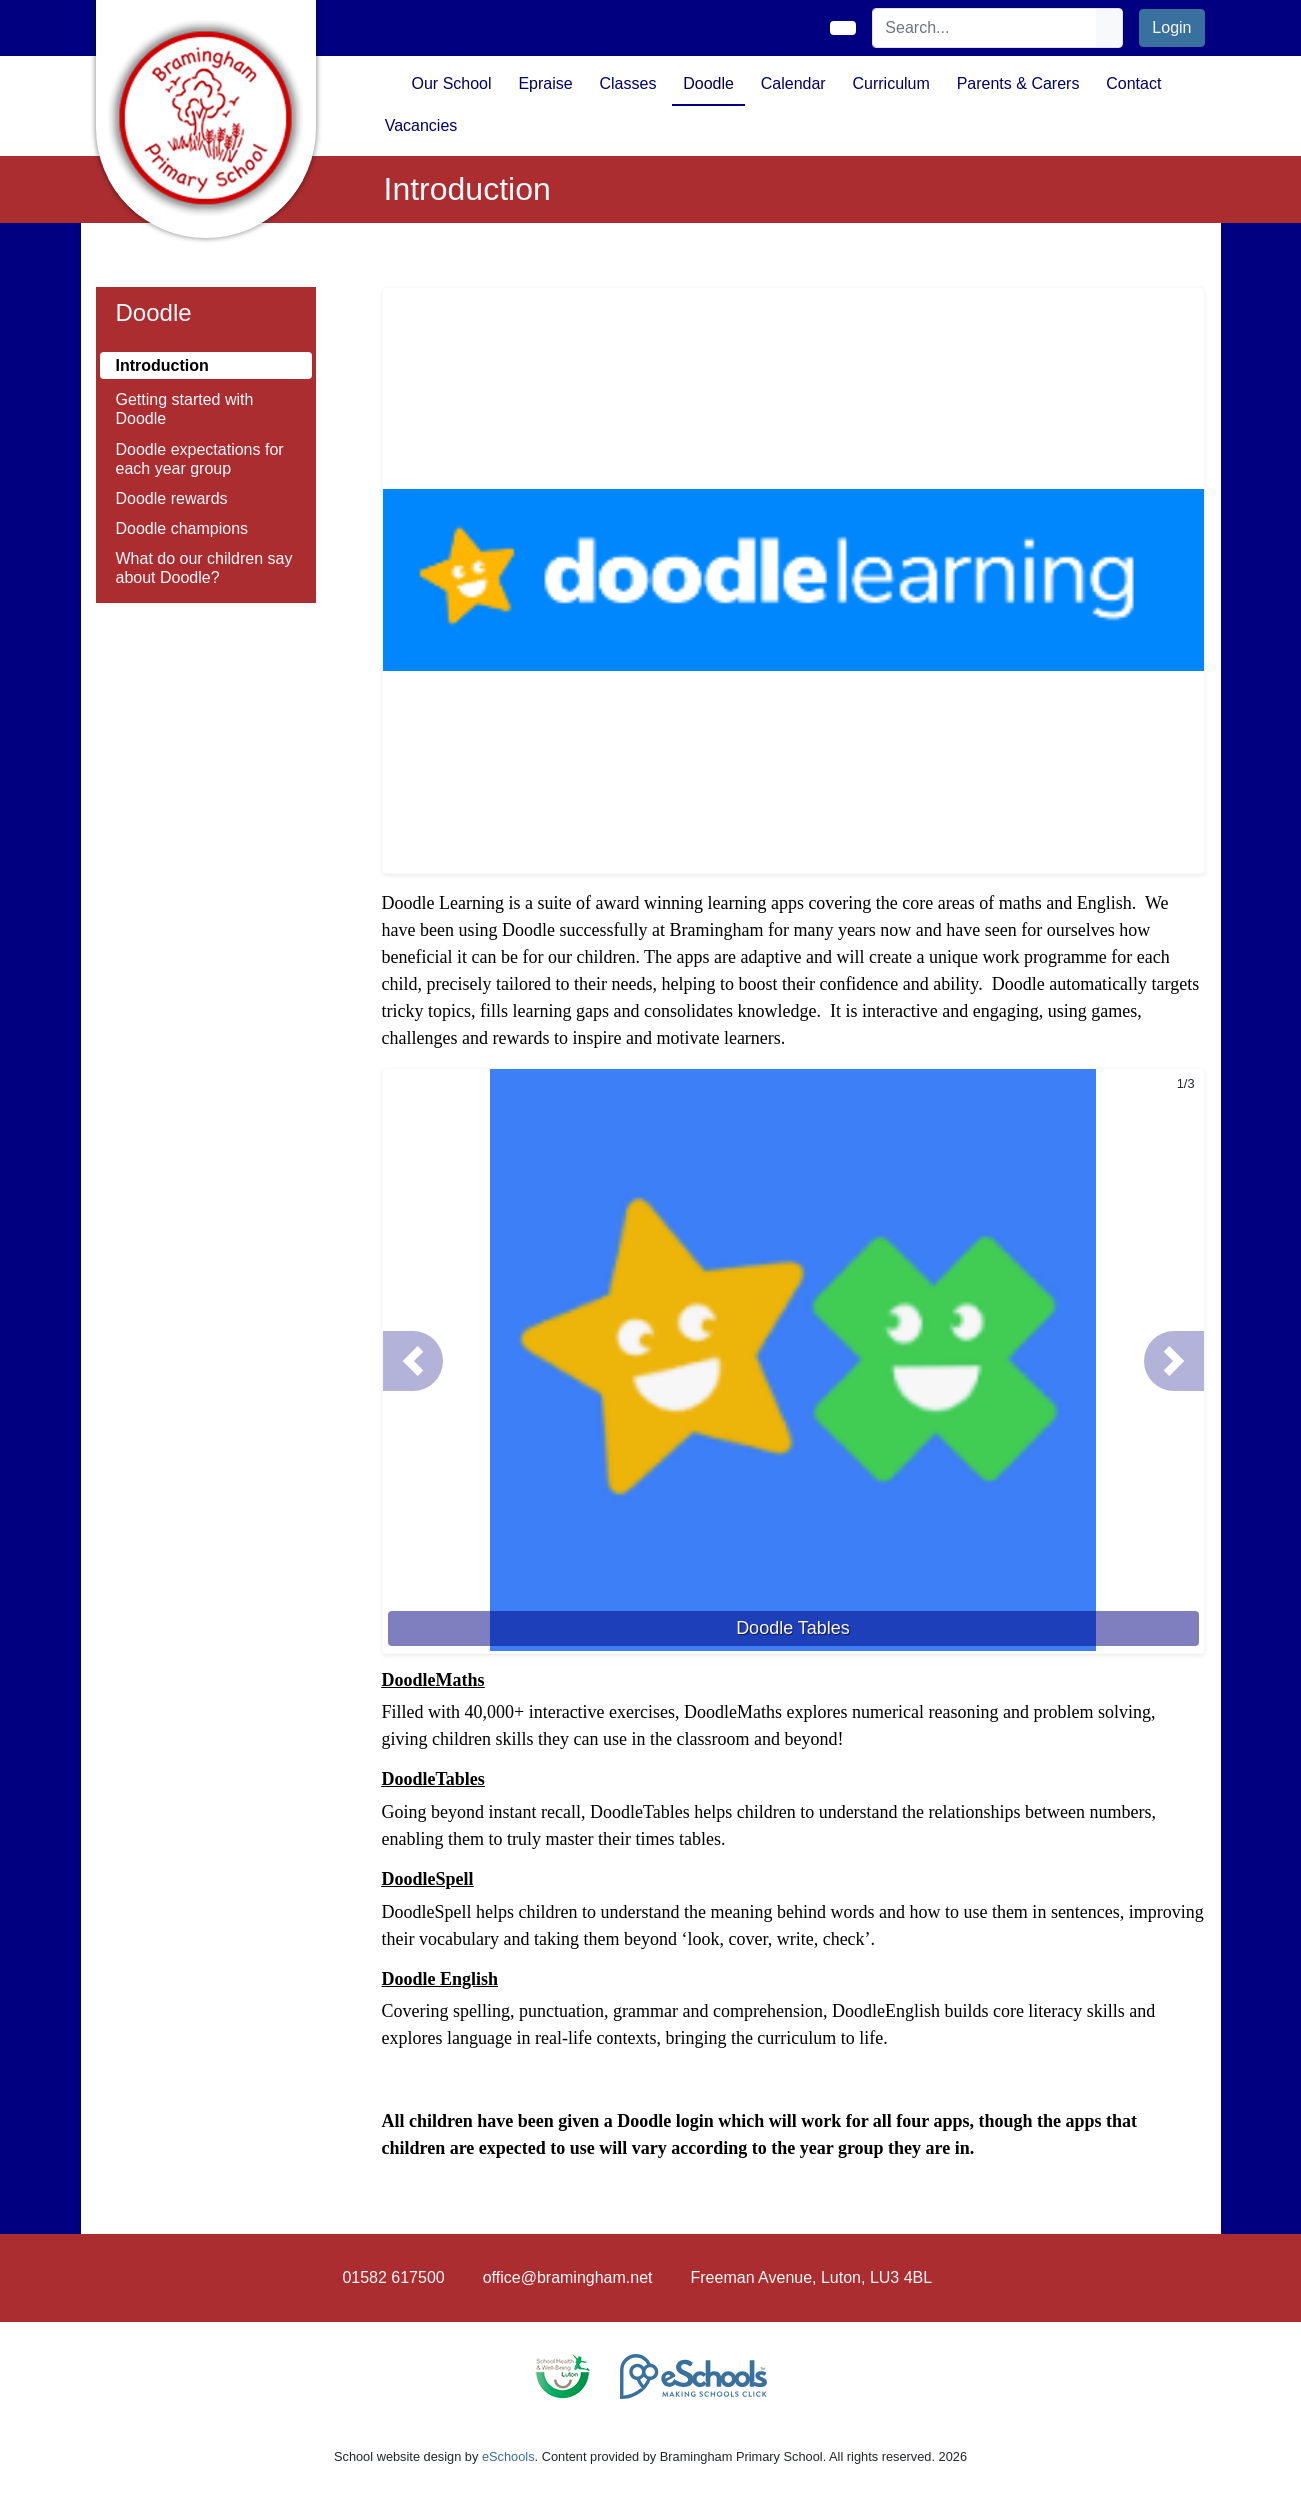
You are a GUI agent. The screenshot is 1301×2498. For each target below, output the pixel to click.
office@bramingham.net (568, 2277)
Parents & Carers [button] (1018, 83)
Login (1171, 27)
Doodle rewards (172, 498)
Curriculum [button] (891, 83)
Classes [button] (627, 83)
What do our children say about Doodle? (204, 568)
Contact (1133, 83)
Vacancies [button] (421, 125)
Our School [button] (452, 83)
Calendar (793, 83)
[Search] (985, 28)
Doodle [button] (708, 83)
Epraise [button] (545, 83)
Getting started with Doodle (185, 409)
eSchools (508, 2456)
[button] (413, 1361)
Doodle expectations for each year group (200, 459)
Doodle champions (182, 528)
